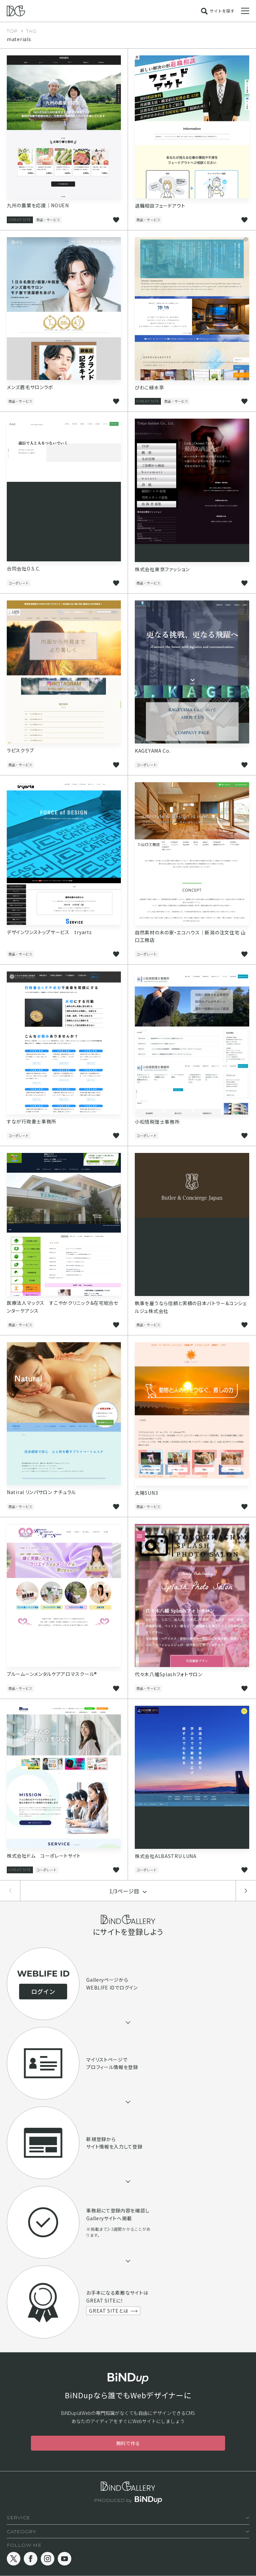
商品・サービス (48, 219)
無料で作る (128, 2443)
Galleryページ (102, 1979)
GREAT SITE (19, 219)
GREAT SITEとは (108, 2310)
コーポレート (18, 582)
